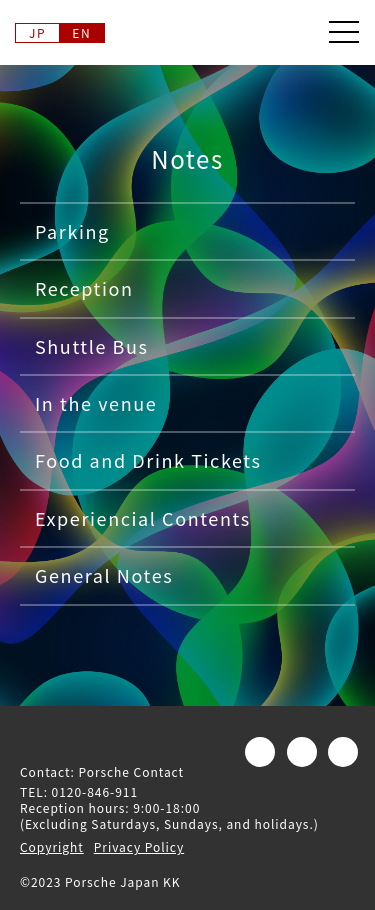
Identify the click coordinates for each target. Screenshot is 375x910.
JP (37, 32)
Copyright (52, 846)
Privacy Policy (139, 846)
